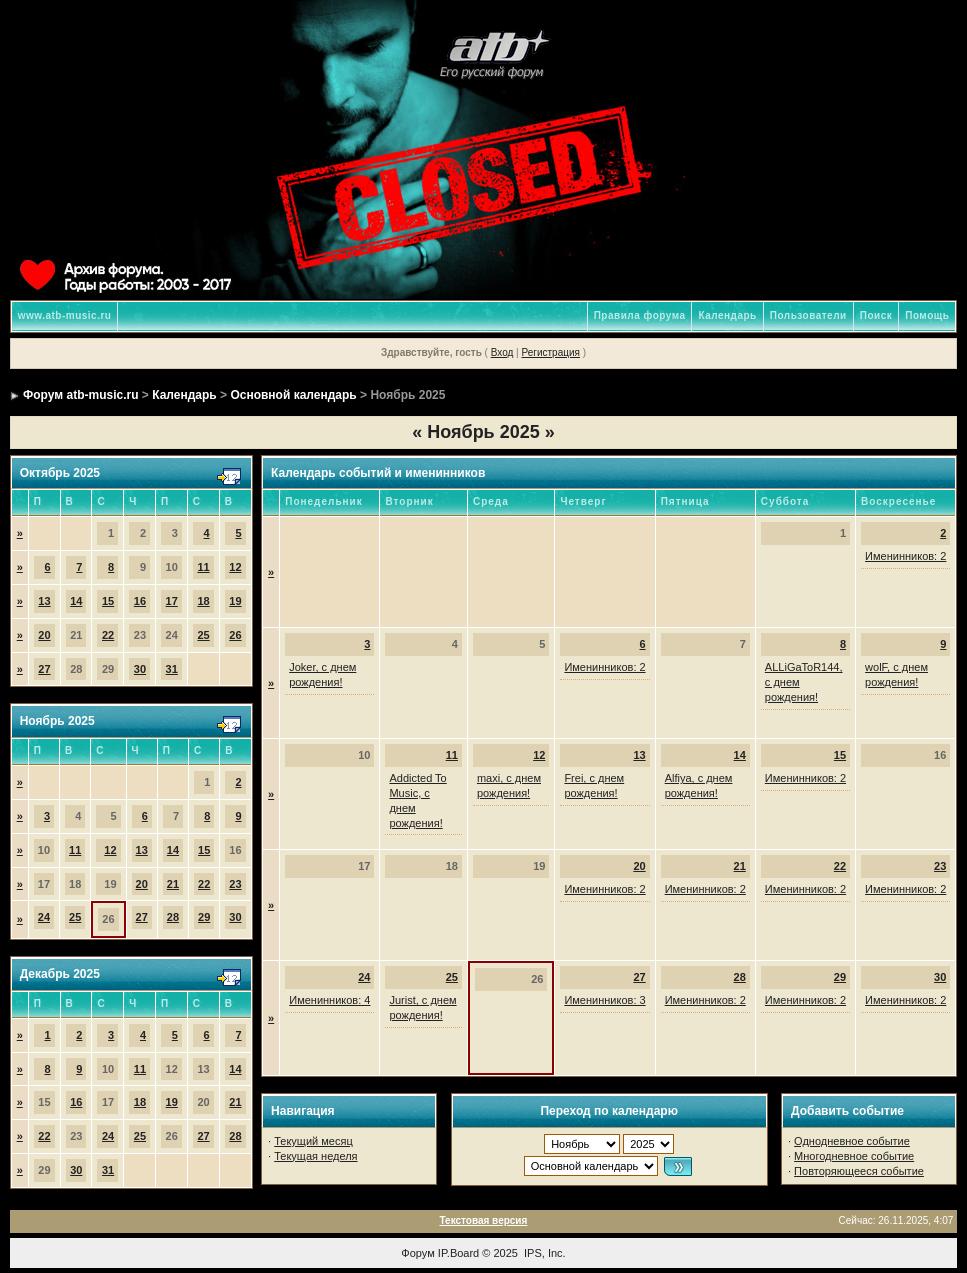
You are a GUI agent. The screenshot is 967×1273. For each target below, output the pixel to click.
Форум (417, 1253)
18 (203, 601)
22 (108, 635)
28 (173, 917)
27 (44, 669)
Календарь (727, 315)
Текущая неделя (315, 1156)
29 (204, 917)
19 (235, 601)
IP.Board (458, 1253)
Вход (502, 352)
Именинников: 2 (905, 556)
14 (76, 601)
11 (203, 567)
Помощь (927, 315)
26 (235, 635)
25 (203, 635)
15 (108, 601)
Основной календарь (293, 395)
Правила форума (640, 315)
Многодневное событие (854, 1156)
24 (44, 917)
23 (235, 884)
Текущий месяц (313, 1141)
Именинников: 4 (329, 1000)
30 (140, 669)
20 (44, 635)
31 (172, 669)
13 (44, 601)
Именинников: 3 (604, 1000)
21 (173, 884)
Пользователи (808, 315)
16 (140, 601)
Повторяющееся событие (859, 1171)
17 (172, 601)
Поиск (876, 315)
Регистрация (550, 352)
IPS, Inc (543, 1253)
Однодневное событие (852, 1141)
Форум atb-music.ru (80, 395)
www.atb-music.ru (65, 315)
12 (235, 567)
